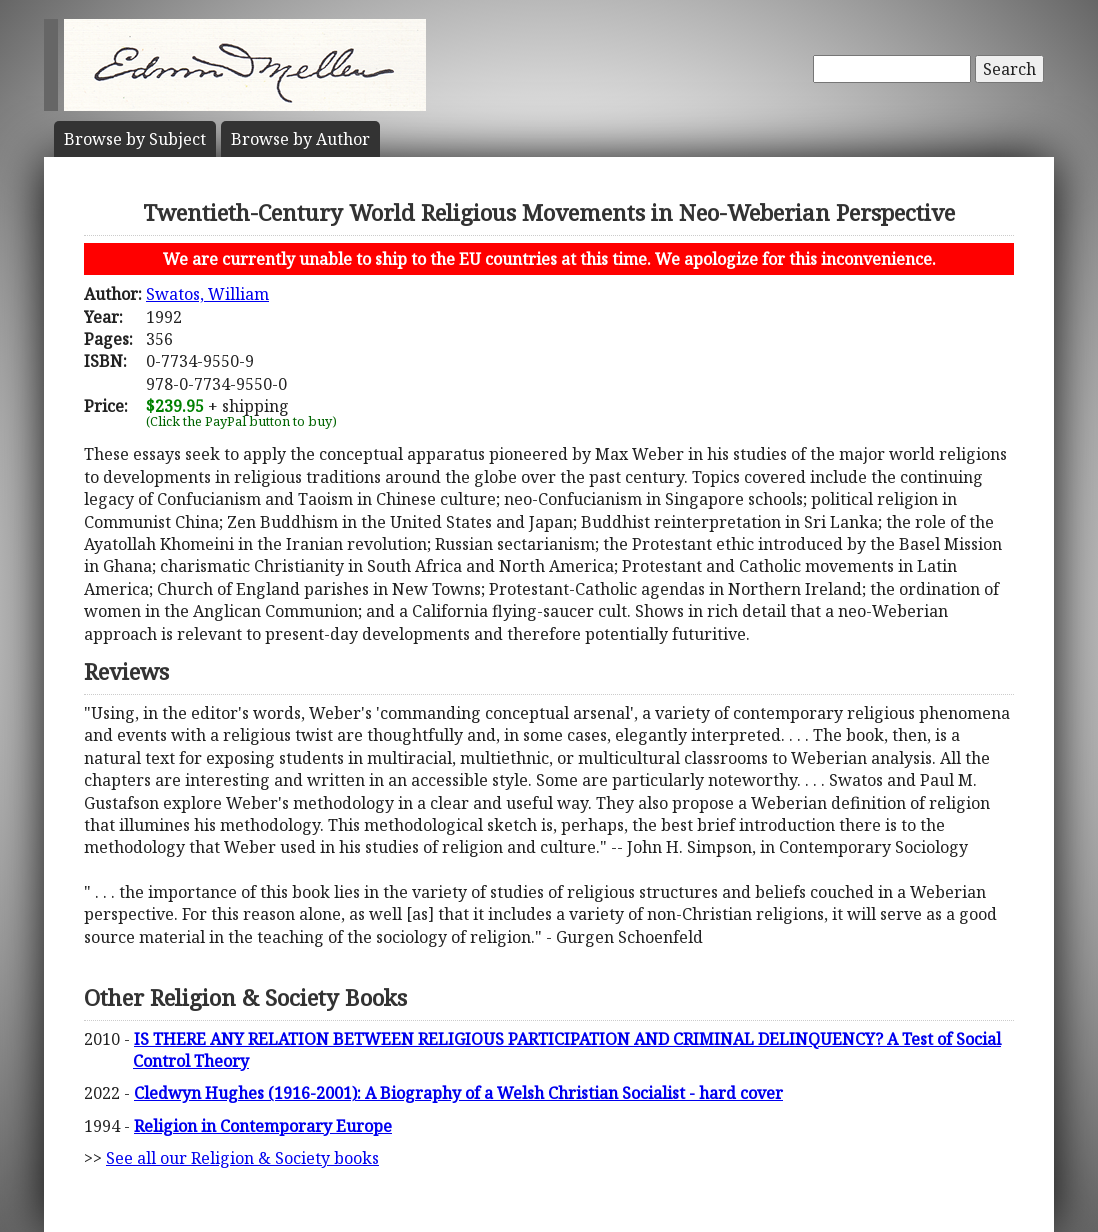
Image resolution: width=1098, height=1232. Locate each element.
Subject (135, 139)
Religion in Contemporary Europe (263, 1126)
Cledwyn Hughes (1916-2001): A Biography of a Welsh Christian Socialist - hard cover (458, 1093)
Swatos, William (207, 294)
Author (300, 139)
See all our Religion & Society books (242, 1158)
